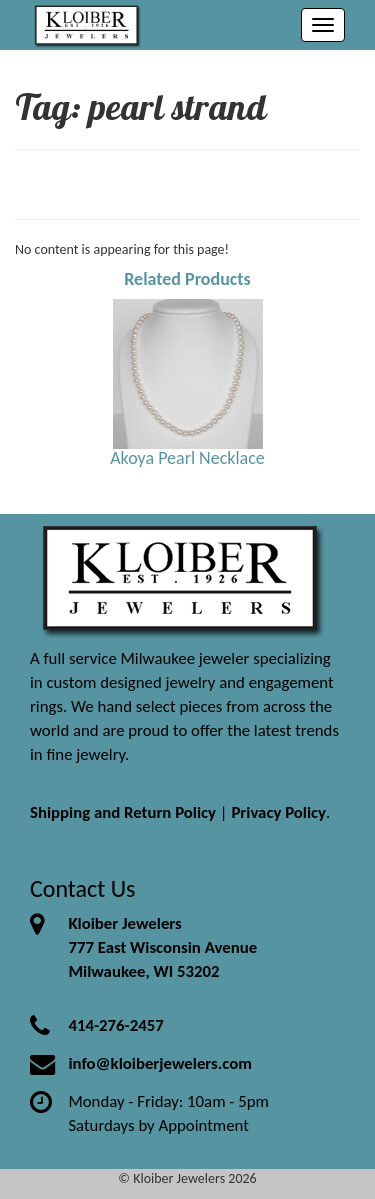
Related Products (187, 279)
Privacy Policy (278, 812)
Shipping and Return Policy (123, 812)
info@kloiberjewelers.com (160, 1063)
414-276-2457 (115, 1025)
